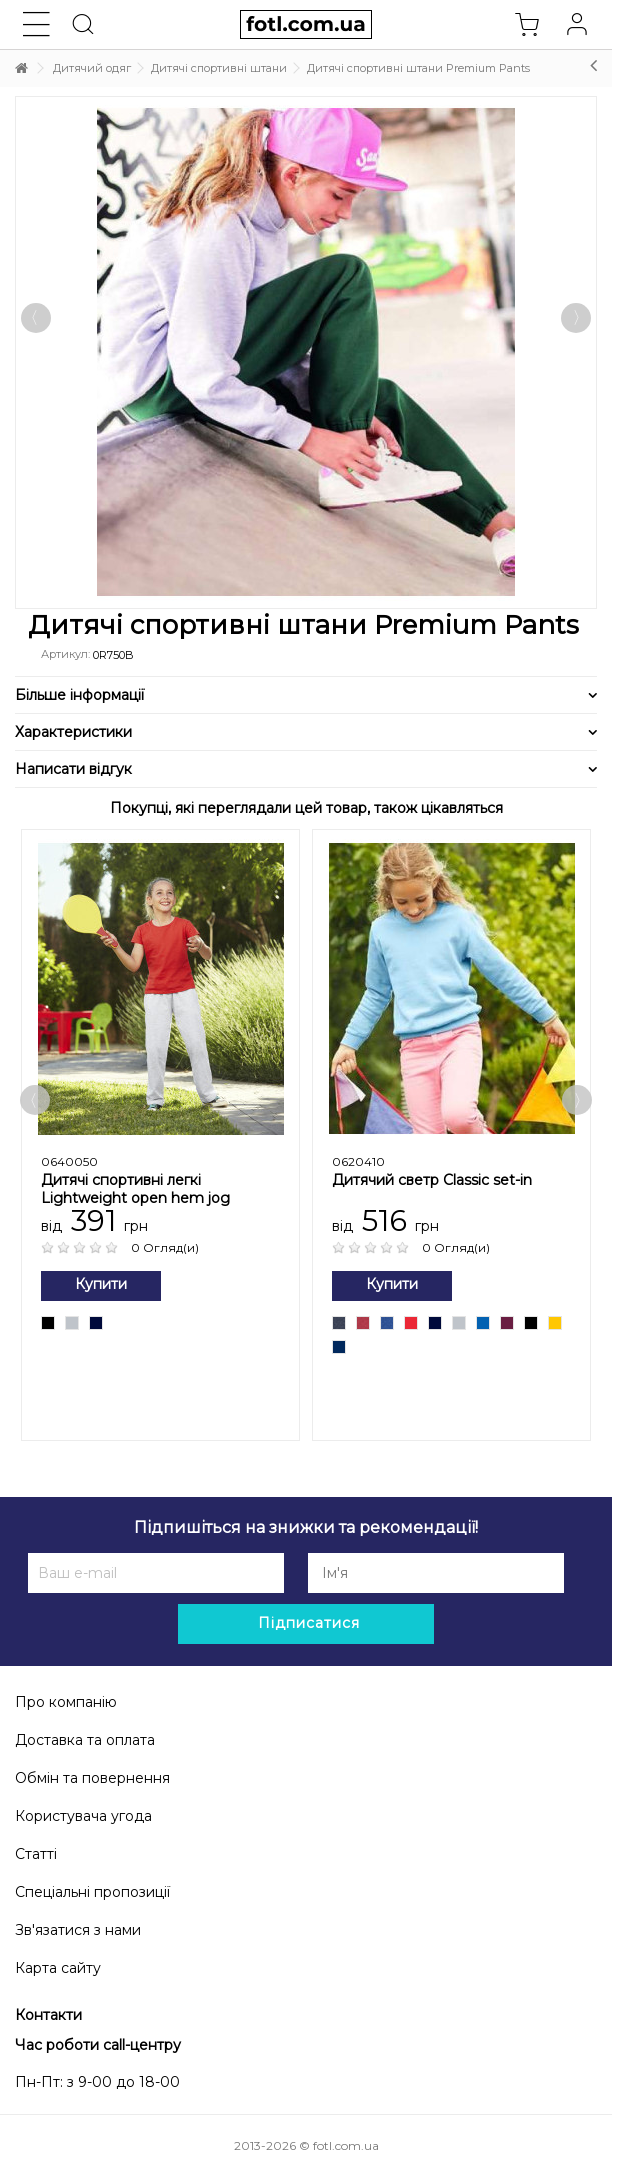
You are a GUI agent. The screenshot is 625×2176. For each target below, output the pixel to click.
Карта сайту (58, 1968)
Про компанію (66, 1702)
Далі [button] (576, 318)
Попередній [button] (36, 318)
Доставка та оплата (85, 1740)
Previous (35, 1100)
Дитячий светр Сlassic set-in (432, 1180)
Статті (36, 1854)
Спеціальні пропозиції (92, 1892)
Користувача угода (83, 1816)
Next (577, 1100)
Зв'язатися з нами (78, 1930)
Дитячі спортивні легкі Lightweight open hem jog (135, 1189)
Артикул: (65, 654)
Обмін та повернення (92, 1778)
